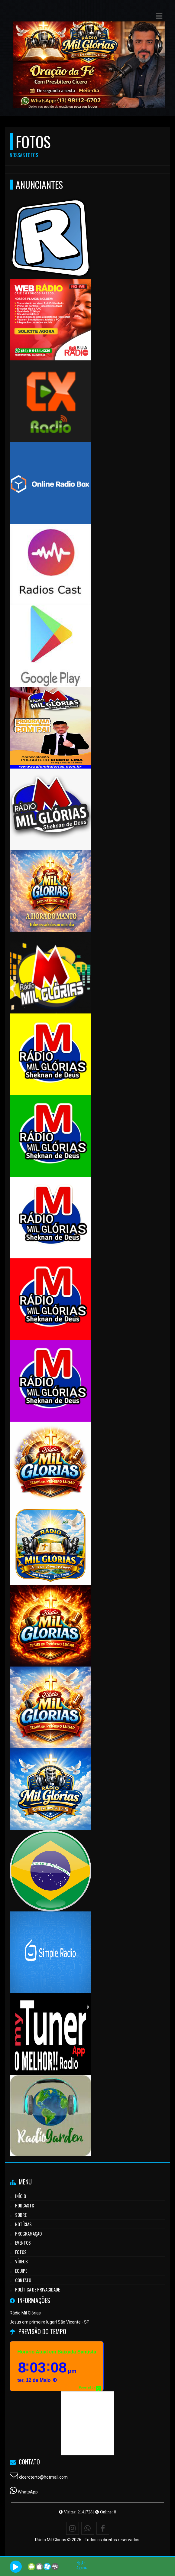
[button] (159, 16)
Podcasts (24, 2205)
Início (20, 2196)
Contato (23, 2280)
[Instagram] (72, 2528)
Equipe (21, 2270)
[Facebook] (102, 2528)
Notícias (23, 2224)
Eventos (23, 2242)
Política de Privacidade (37, 2289)
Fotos (21, 2252)
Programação (28, 2233)
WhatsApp (28, 2492)
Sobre (21, 2214)
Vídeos (21, 2261)
